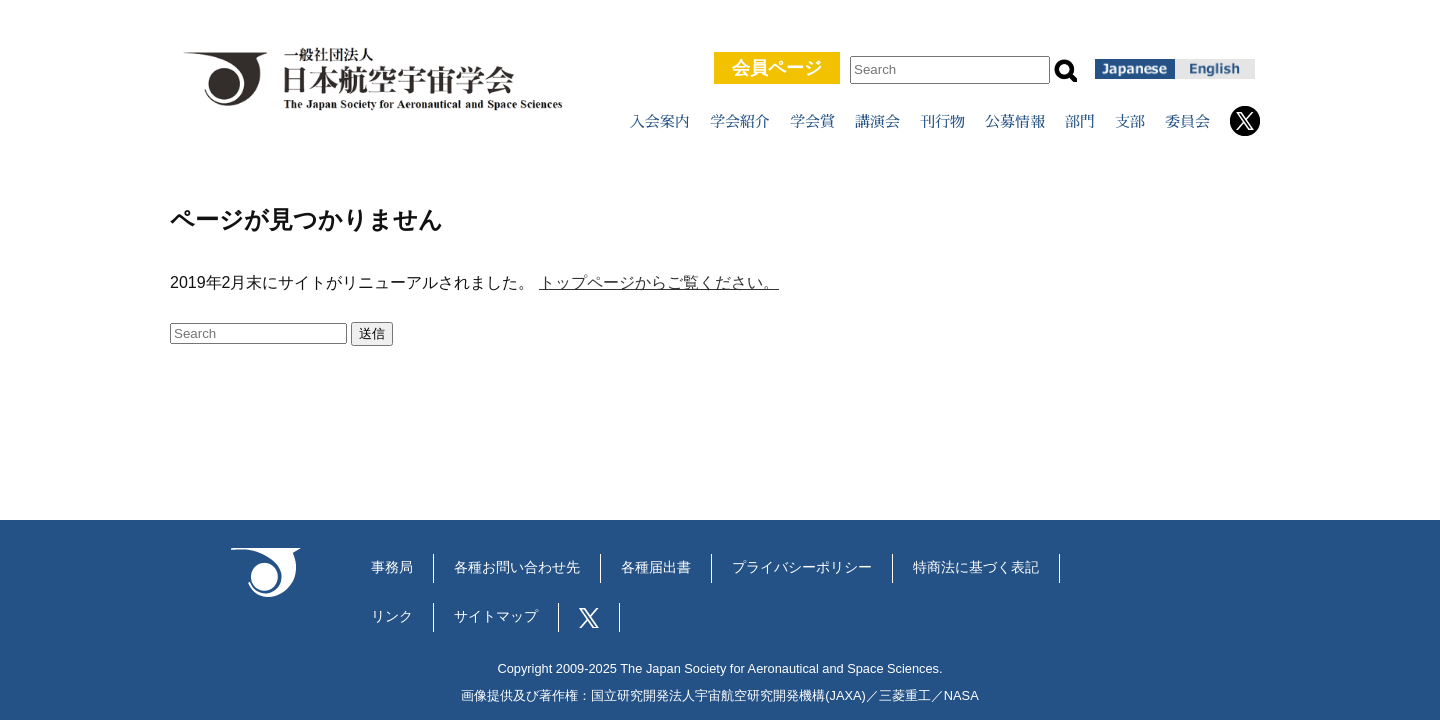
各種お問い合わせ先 (517, 567)
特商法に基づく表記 (976, 567)
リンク (392, 616)
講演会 (877, 121)
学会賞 (812, 121)
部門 (1080, 121)
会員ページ (777, 68)
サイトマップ (496, 616)
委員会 (1187, 121)
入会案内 (660, 121)
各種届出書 (656, 567)
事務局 (392, 567)
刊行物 (942, 121)
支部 (1130, 121)
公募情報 (1015, 121)
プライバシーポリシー (802, 567)
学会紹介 (740, 121)
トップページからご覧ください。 (659, 282)
